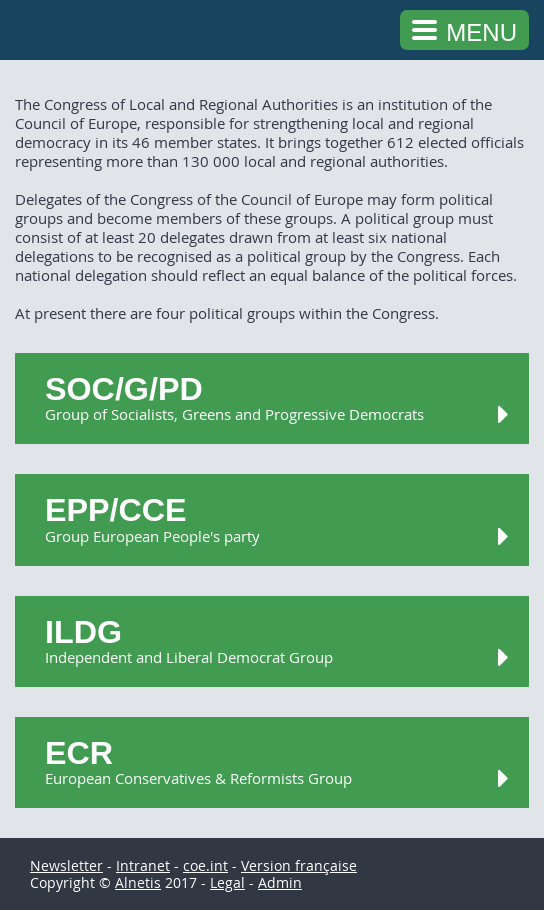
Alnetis (138, 882)
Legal (227, 882)
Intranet (143, 865)
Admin (280, 882)
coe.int (205, 865)
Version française (299, 865)
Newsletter (66, 865)
